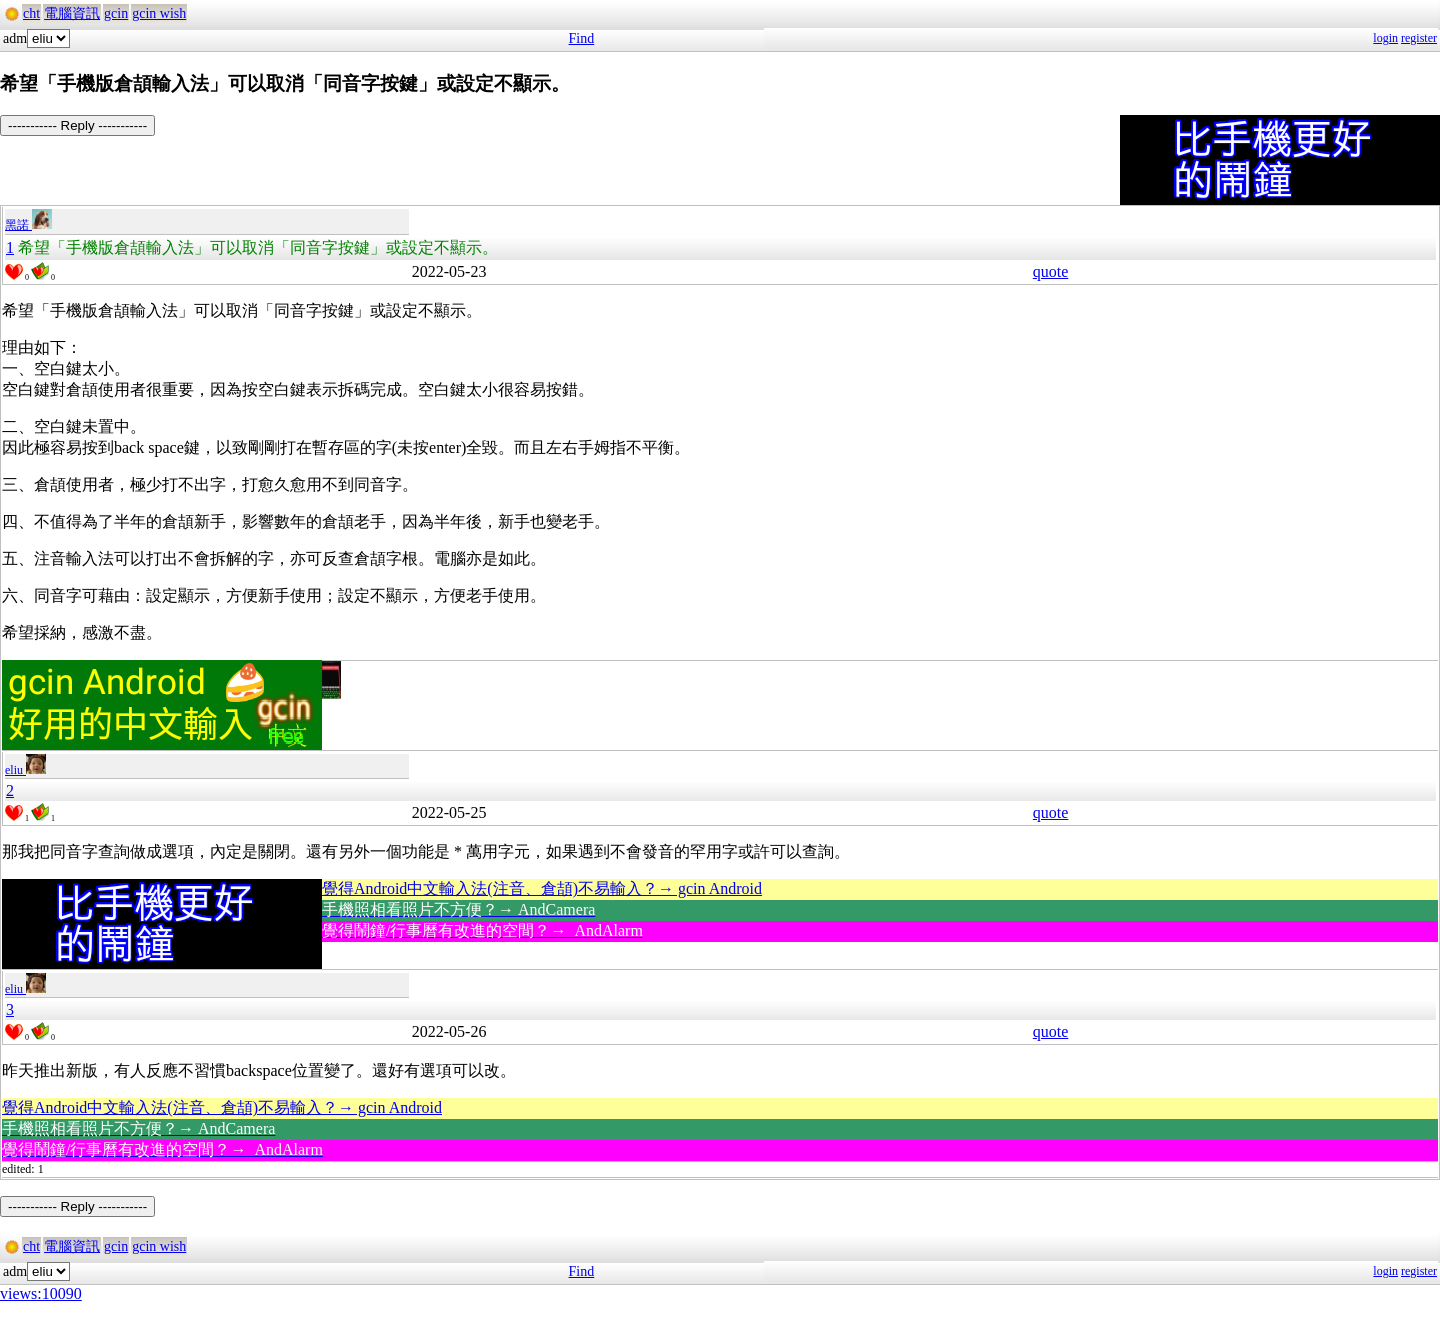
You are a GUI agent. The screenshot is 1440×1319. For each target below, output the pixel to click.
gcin (116, 13)
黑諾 (28, 225)
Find (582, 38)
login (1385, 38)
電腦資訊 (72, 13)
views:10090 (41, 1293)
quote (1051, 271)
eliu (25, 770)
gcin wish (159, 13)
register (1419, 38)
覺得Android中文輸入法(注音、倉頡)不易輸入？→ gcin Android (542, 888)
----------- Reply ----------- (77, 125)
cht (31, 13)
